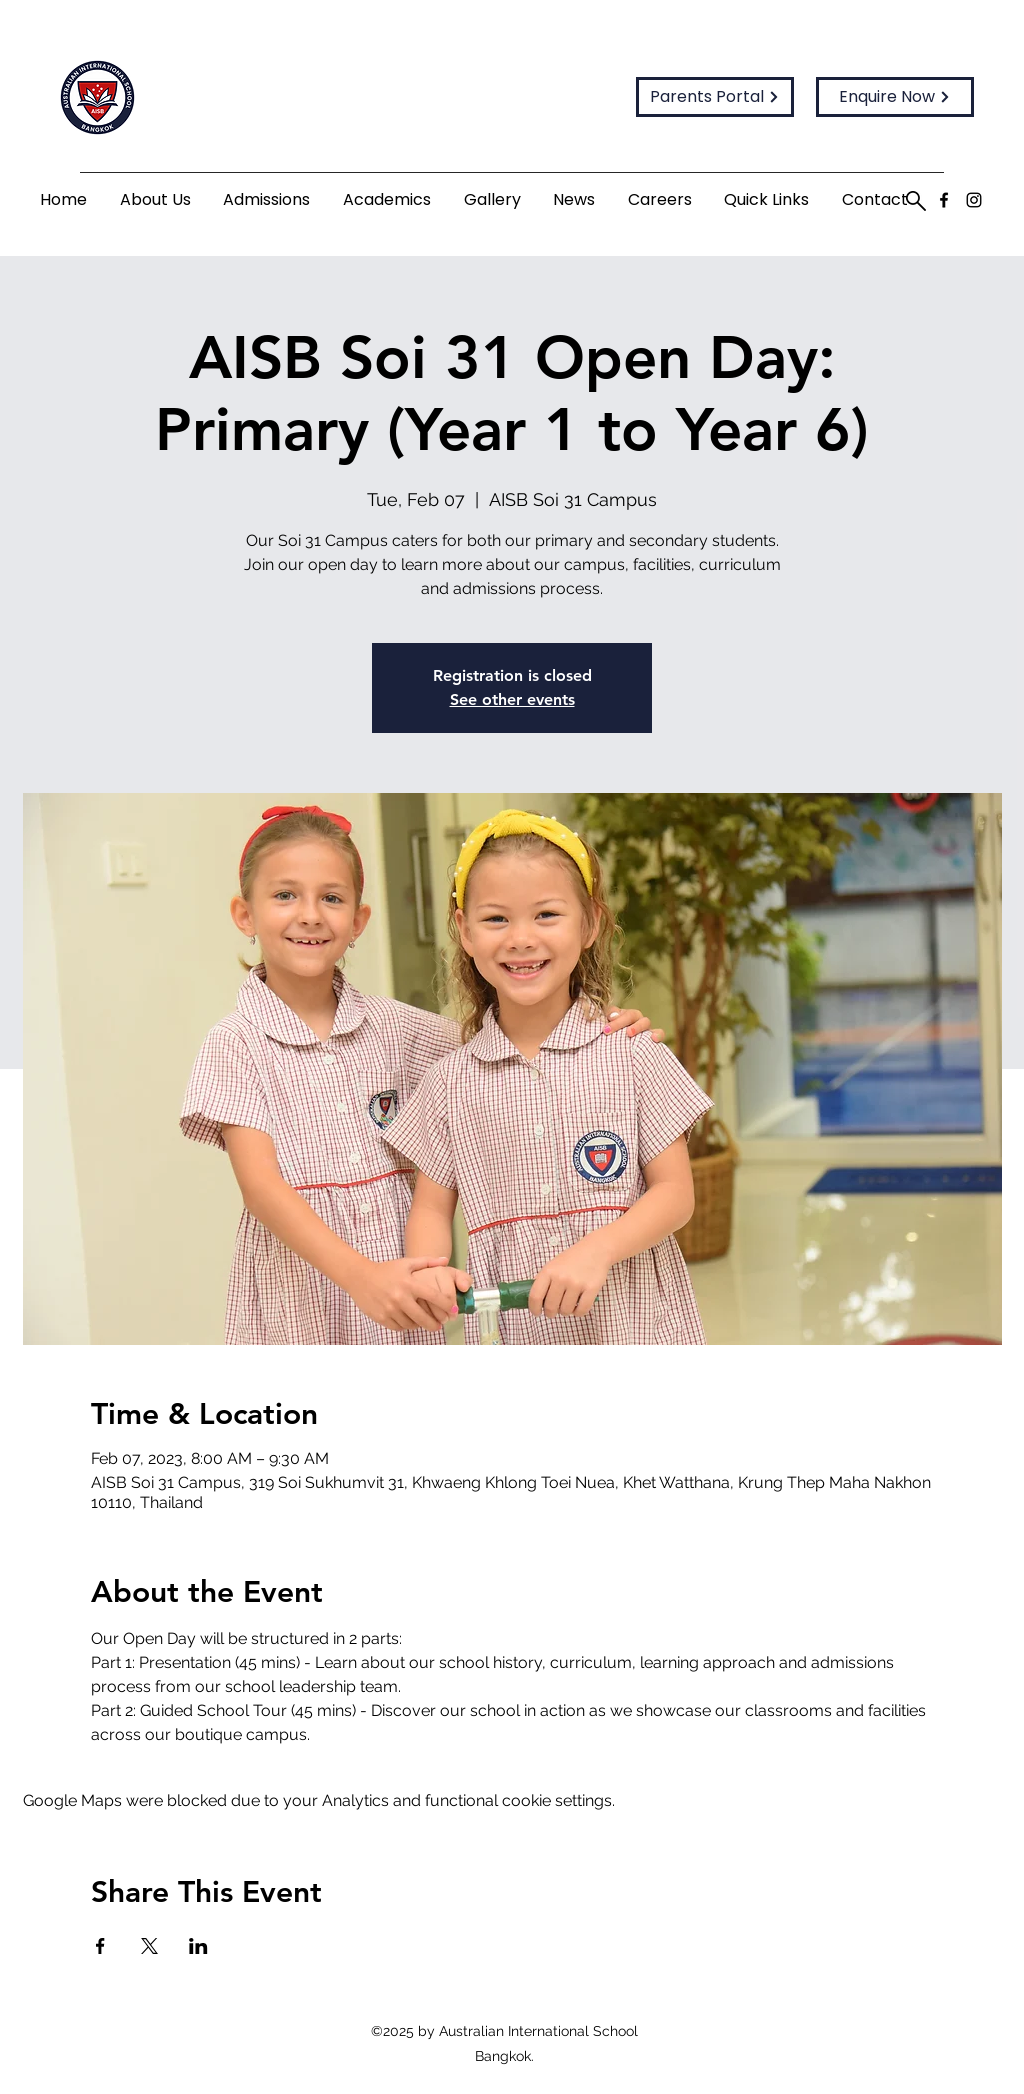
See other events (512, 699)
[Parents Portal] (715, 97)
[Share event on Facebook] (100, 1946)
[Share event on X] (149, 1946)
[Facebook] (944, 200)
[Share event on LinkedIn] (198, 1946)
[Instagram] (974, 200)
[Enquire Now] (895, 97)
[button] (156, 200)
